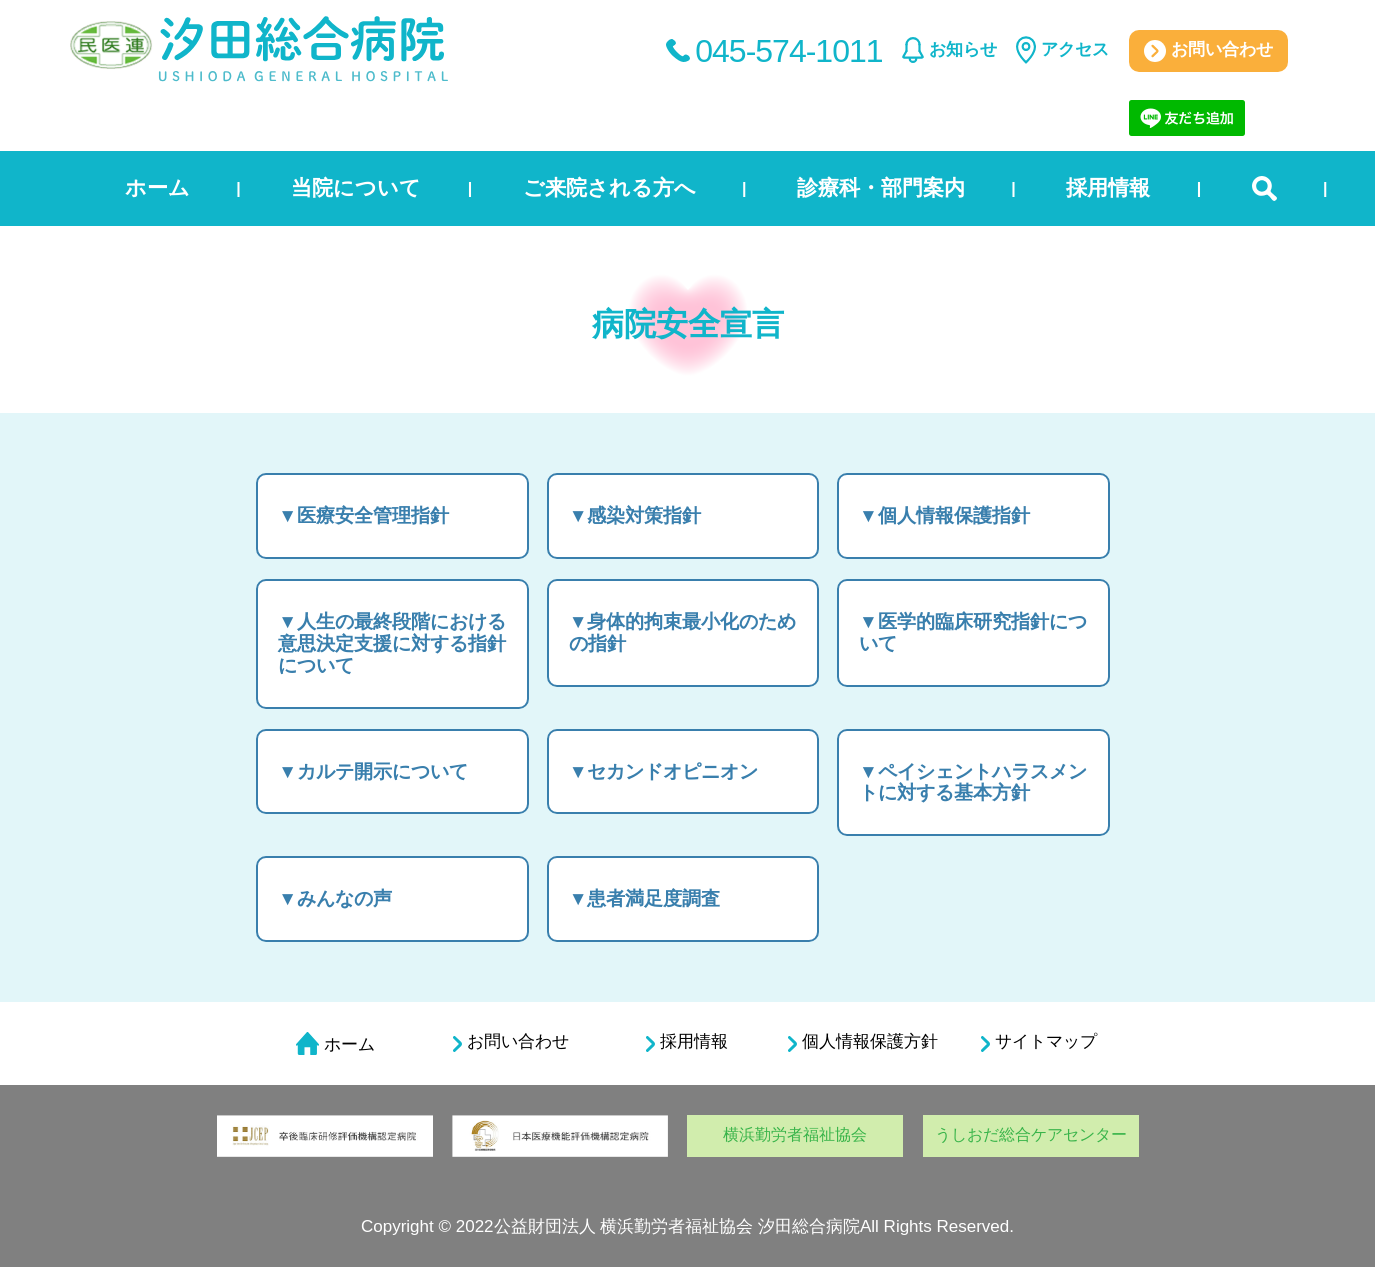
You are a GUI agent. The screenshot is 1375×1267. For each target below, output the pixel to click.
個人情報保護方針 (863, 1042)
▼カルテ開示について (373, 771)
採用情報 (1108, 187)
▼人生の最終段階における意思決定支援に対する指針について (392, 643)
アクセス (1075, 49)
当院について (356, 187)
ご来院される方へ (609, 187)
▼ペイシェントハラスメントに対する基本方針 (973, 782)
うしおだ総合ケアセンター (1031, 1134)
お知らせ (963, 49)
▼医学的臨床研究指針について (973, 632)
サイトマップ (1039, 1042)
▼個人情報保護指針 (944, 515)
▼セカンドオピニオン (664, 771)
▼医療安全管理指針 (363, 515)
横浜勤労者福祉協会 (795, 1134)
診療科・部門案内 (881, 187)
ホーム (157, 187)
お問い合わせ (1208, 51)
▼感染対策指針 (635, 515)
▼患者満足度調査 (645, 898)
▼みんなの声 (335, 898)
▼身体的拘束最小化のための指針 (683, 632)
